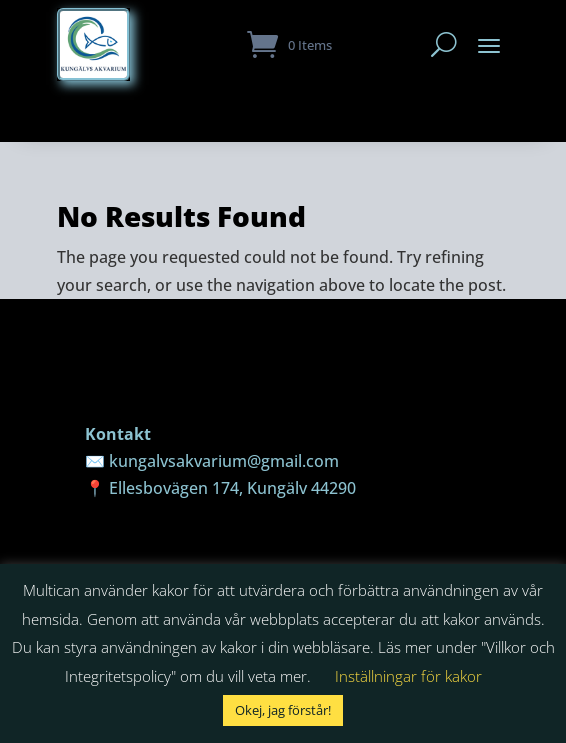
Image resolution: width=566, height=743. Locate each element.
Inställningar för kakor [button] (408, 676)
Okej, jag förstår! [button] (283, 710)
